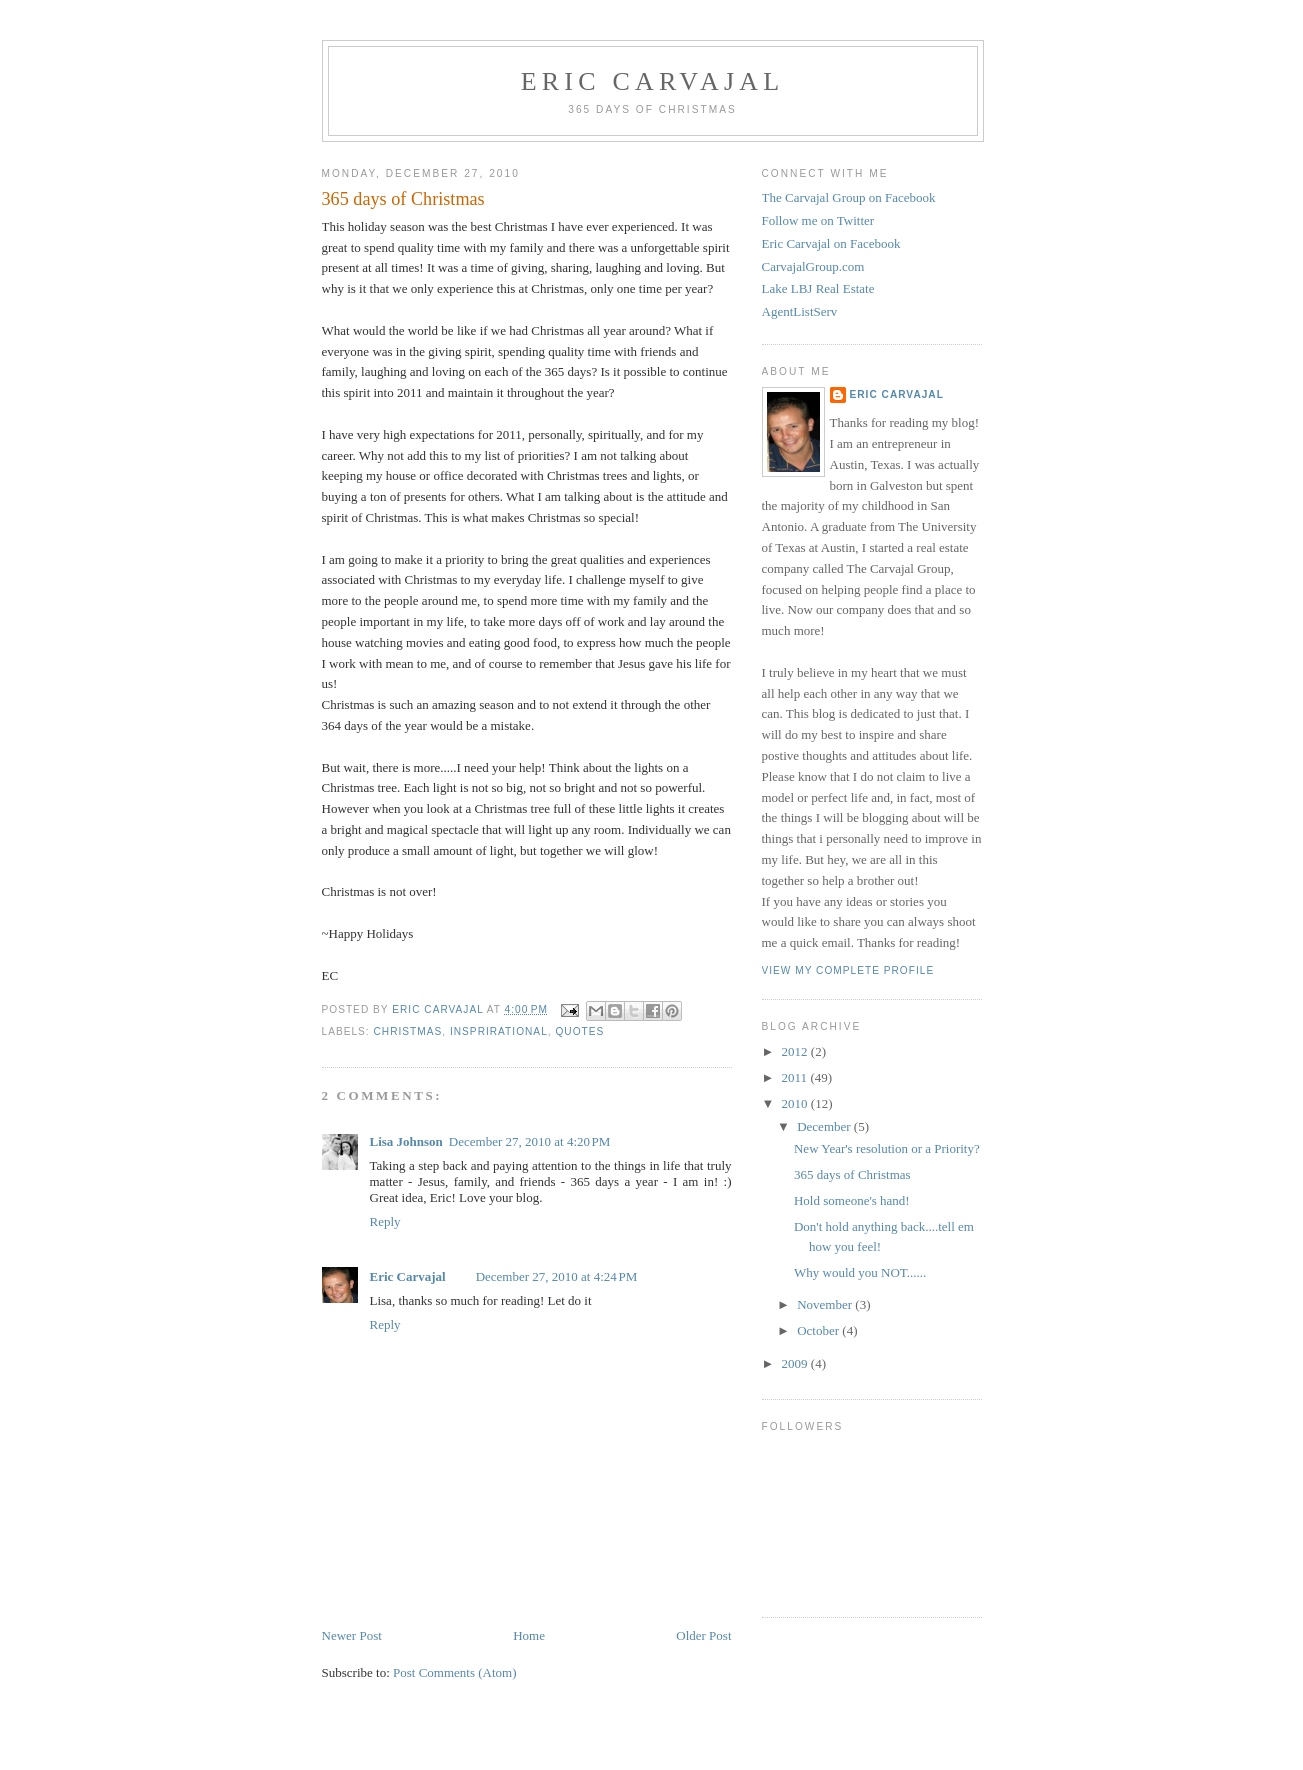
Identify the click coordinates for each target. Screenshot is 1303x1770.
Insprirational (499, 1031)
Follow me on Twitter (818, 220)
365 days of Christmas (852, 1174)
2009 (796, 1363)
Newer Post (352, 1635)
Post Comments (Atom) (455, 1672)
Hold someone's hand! (852, 1200)
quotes (579, 1031)
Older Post (703, 1635)
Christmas (408, 1031)
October (819, 1330)
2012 (796, 1051)
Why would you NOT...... (860, 1272)
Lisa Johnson (406, 1141)
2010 (796, 1103)
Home (529, 1635)
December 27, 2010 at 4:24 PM (557, 1276)
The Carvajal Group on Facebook (849, 197)
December (825, 1126)
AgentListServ (800, 311)
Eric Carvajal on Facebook (831, 243)
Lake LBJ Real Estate (818, 288)
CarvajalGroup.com (813, 266)
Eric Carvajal (653, 81)
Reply (385, 1221)
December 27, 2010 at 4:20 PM (530, 1141)
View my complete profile (848, 970)
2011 (796, 1077)
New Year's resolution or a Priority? (887, 1148)
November (826, 1304)
